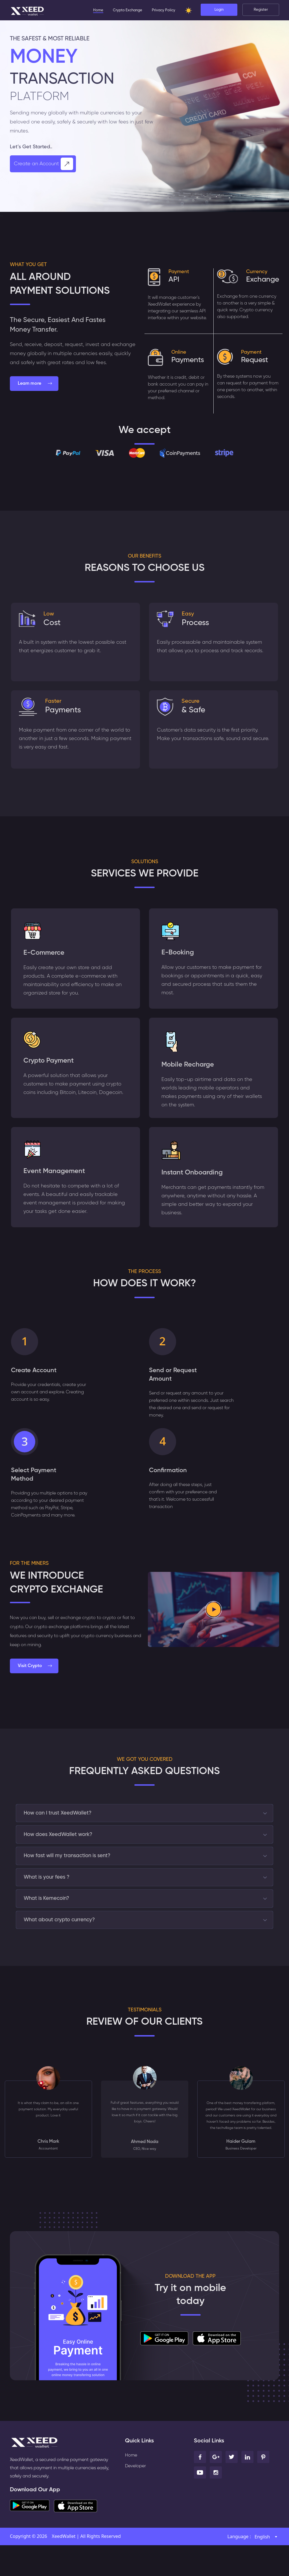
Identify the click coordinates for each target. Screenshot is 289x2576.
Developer (135, 2497)
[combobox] (265, 2567)
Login (219, 10)
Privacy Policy (163, 11)
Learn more (35, 383)
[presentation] (0, 215)
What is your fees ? (49, 1900)
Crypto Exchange (127, 11)
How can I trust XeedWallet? (62, 1827)
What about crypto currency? (63, 1949)
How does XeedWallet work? (62, 1851)
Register (261, 10)
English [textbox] (262, 2567)
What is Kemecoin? (49, 1924)
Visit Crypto (35, 1678)
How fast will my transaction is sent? (71, 1876)
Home (98, 11)
